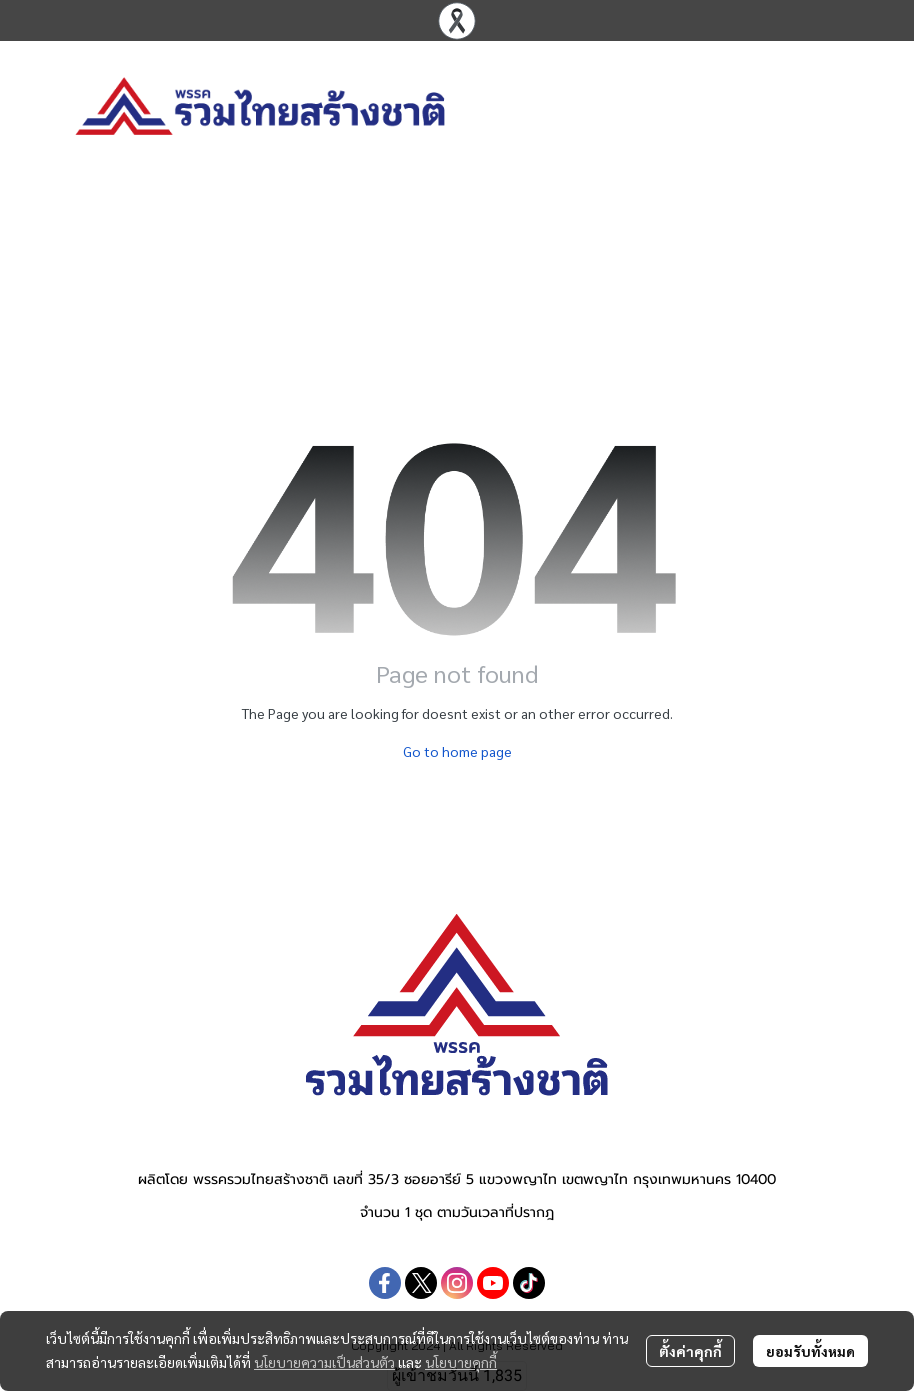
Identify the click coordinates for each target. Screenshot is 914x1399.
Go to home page (457, 751)
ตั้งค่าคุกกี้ (690, 1351)
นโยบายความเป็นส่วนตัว (324, 1362)
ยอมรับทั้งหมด (810, 1351)
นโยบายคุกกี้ (461, 1362)
